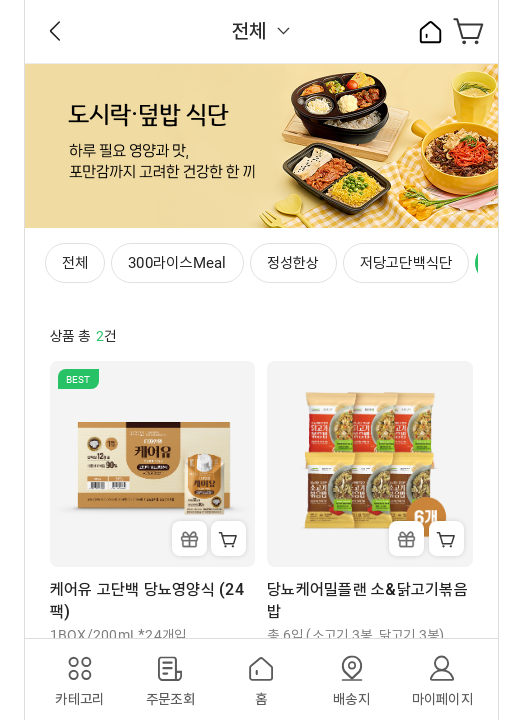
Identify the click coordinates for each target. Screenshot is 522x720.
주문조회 (170, 699)
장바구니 (469, 31)
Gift (189, 538)
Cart (228, 538)
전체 (249, 31)
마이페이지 (442, 699)
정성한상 (293, 263)
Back (55, 31)
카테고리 (79, 699)
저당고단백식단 (406, 263)
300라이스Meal (177, 263)
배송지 (351, 699)
